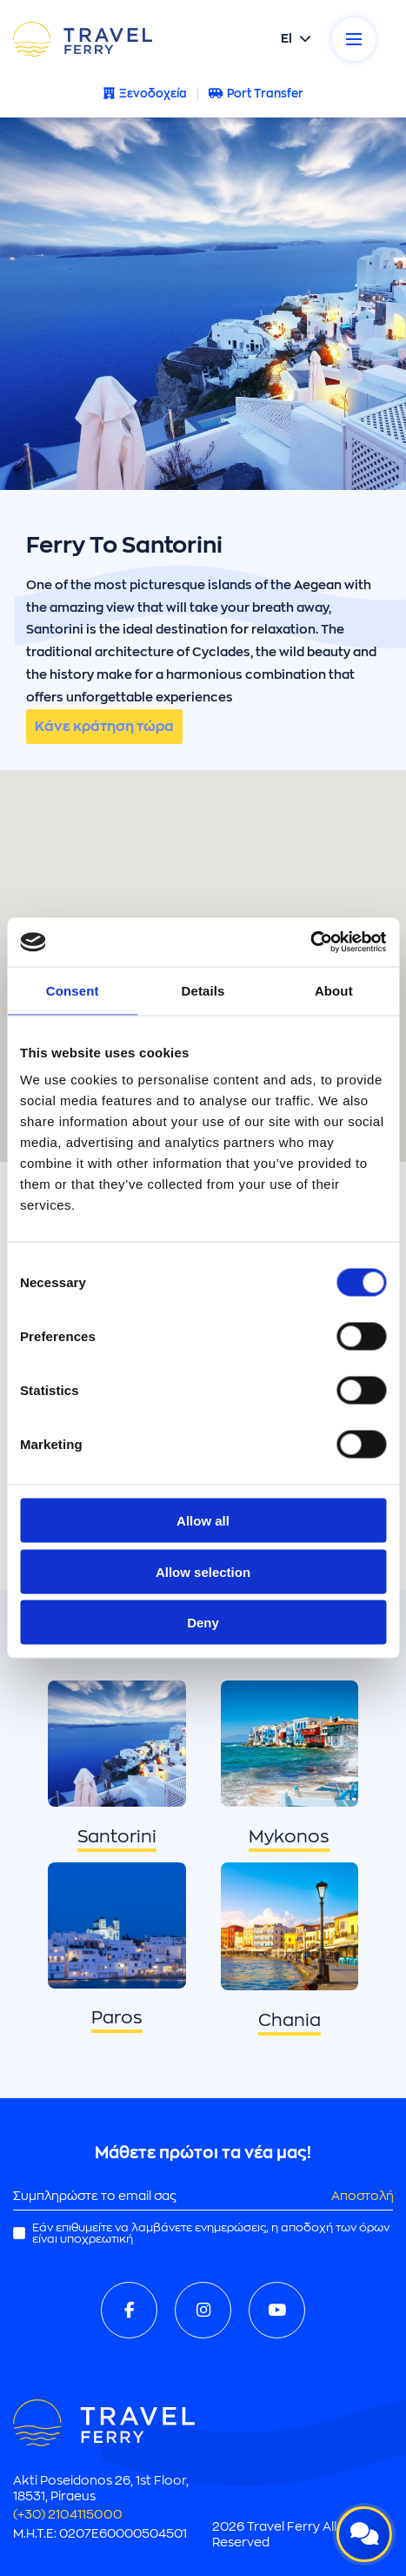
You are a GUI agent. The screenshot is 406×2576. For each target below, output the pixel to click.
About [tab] (334, 990)
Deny (203, 1622)
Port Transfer (256, 93)
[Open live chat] (364, 2534)
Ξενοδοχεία (145, 93)
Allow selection (203, 1571)
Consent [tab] (72, 990)
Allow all (203, 1520)
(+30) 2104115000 (68, 2514)
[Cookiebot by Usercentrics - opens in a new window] (310, 942)
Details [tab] (203, 990)
